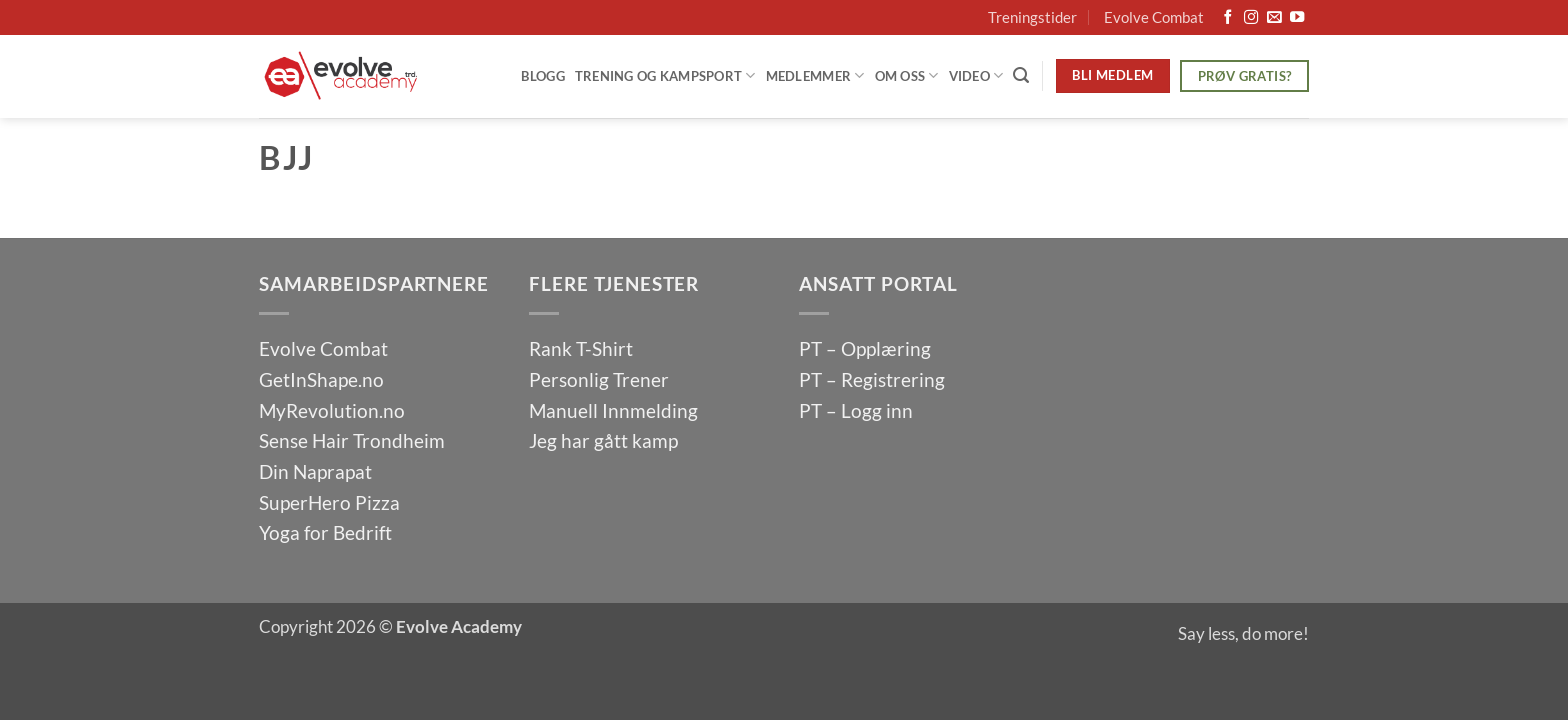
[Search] (1021, 75)
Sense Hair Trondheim (352, 440)
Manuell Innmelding (613, 410)
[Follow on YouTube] (1297, 18)
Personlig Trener (599, 379)
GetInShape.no (321, 379)
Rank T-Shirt (581, 348)
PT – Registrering (872, 379)
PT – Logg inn (856, 410)
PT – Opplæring (865, 348)
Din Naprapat (315, 471)
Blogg (542, 76)
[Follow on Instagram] (1251, 18)
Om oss (907, 75)
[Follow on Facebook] (1228, 18)
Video (976, 75)
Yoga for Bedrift (325, 532)
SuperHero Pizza (329, 502)
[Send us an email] (1274, 18)
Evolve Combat (1154, 17)
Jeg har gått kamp (603, 440)
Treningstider (1032, 17)
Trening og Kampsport (665, 75)
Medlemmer (815, 75)
